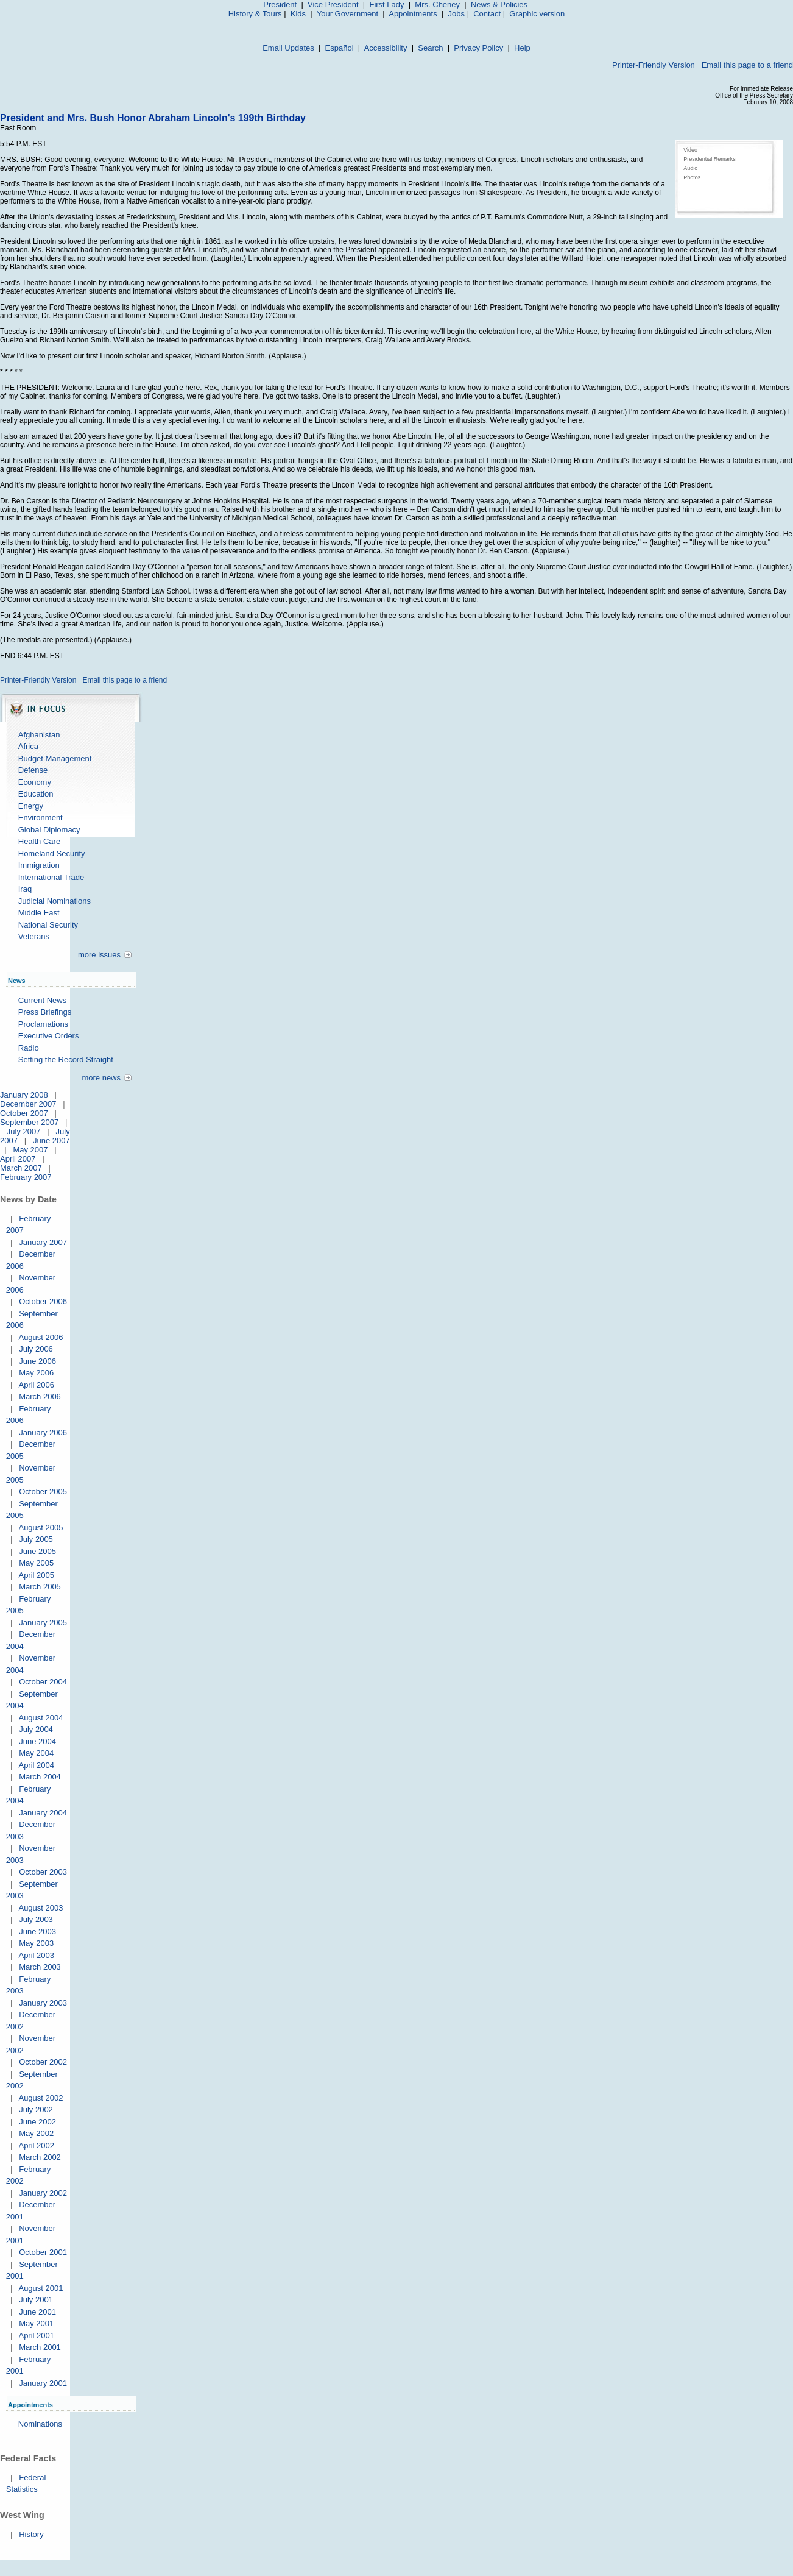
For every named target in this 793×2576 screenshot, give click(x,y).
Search (430, 47)
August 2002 (40, 2097)
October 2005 (43, 1491)
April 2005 (36, 1575)
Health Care (39, 841)
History (31, 2534)
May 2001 (36, 2323)
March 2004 (40, 1776)
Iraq (25, 888)
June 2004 (37, 1741)
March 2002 (40, 2157)
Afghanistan (39, 734)
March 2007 (21, 1168)
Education (36, 793)
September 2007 (29, 1122)
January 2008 (24, 1094)
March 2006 (40, 1396)
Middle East (39, 912)
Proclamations (43, 1024)
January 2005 (43, 1622)
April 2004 (36, 1765)
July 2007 (24, 1131)
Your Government (347, 13)
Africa (28, 746)
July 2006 (36, 1349)
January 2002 (43, 2193)
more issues (99, 954)
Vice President (333, 4)
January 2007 (43, 1242)
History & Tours (255, 13)
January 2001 (43, 2383)
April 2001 (36, 2335)
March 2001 (40, 2347)
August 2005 (40, 1527)
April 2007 (18, 1158)
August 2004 (40, 1717)
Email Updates (288, 47)
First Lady (386, 4)
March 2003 (40, 1966)
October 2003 (43, 1871)
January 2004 (43, 1812)
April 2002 (36, 2145)
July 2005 (36, 1539)
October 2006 (43, 1301)
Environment (40, 817)
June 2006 (37, 1361)
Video (690, 150)
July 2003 (36, 1919)
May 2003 (36, 1943)
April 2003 (36, 1955)
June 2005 (37, 1551)
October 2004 (43, 1681)
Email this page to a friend (747, 64)
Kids (298, 13)
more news (101, 1077)
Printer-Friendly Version (653, 64)
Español (339, 47)
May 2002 (36, 2133)
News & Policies (499, 4)
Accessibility (385, 47)
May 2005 (36, 1562)
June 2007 (51, 1140)
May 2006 (36, 1372)
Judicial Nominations (54, 901)
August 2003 (40, 1907)
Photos (691, 177)
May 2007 (30, 1149)
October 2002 (43, 2062)
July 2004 (36, 1729)
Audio (690, 168)
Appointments (413, 13)
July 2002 (36, 2109)
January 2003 (43, 2002)
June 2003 (37, 1931)
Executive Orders (48, 1035)
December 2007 (28, 1104)
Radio (28, 1047)
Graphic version (537, 13)
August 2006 (40, 1337)
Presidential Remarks (709, 159)
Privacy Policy (478, 47)
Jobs (456, 13)
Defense (33, 770)
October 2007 (24, 1113)
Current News (42, 1000)
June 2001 (37, 2311)
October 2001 (43, 2252)
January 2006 (43, 1432)
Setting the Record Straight (65, 1059)
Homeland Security (51, 853)
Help (522, 47)
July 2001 (36, 2299)
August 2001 (40, 2288)
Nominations (40, 2424)
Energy (30, 806)
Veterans (33, 936)
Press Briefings (44, 1012)
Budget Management (55, 758)
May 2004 (36, 1753)
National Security (48, 924)
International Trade (51, 877)
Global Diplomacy (49, 829)
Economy (34, 782)
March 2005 (40, 1586)
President (280, 4)
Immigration (39, 865)
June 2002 (37, 2121)
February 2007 (26, 1177)
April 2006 (36, 1384)
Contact (487, 13)
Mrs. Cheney (437, 4)
